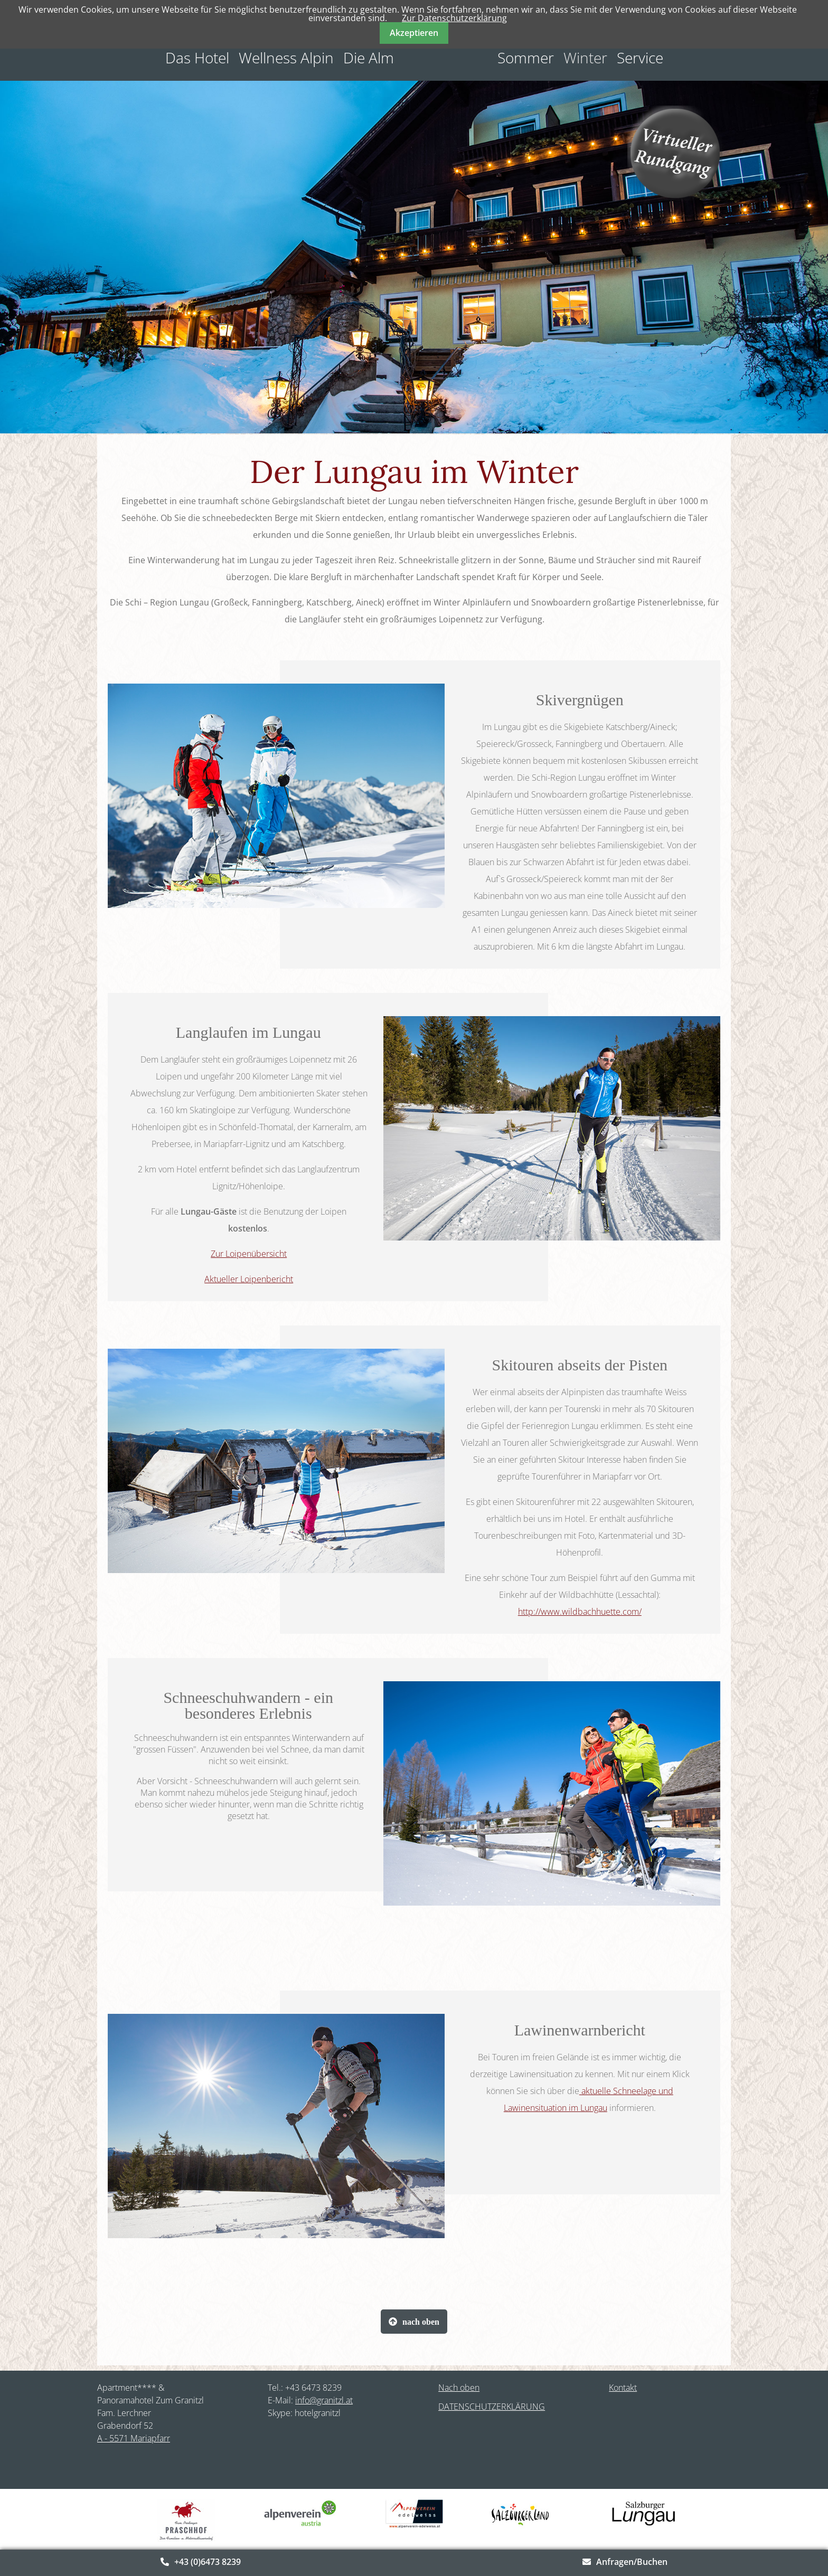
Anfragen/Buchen (631, 2562)
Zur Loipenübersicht (249, 1253)
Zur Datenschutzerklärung (454, 18)
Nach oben (458, 2387)
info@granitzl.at (324, 2400)
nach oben (420, 2321)
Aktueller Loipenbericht (248, 1279)
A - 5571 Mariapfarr (133, 2438)
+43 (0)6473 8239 (207, 2562)
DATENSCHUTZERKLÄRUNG (491, 2406)
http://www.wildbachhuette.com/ (580, 1611)
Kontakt (623, 2387)
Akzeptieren (414, 33)
